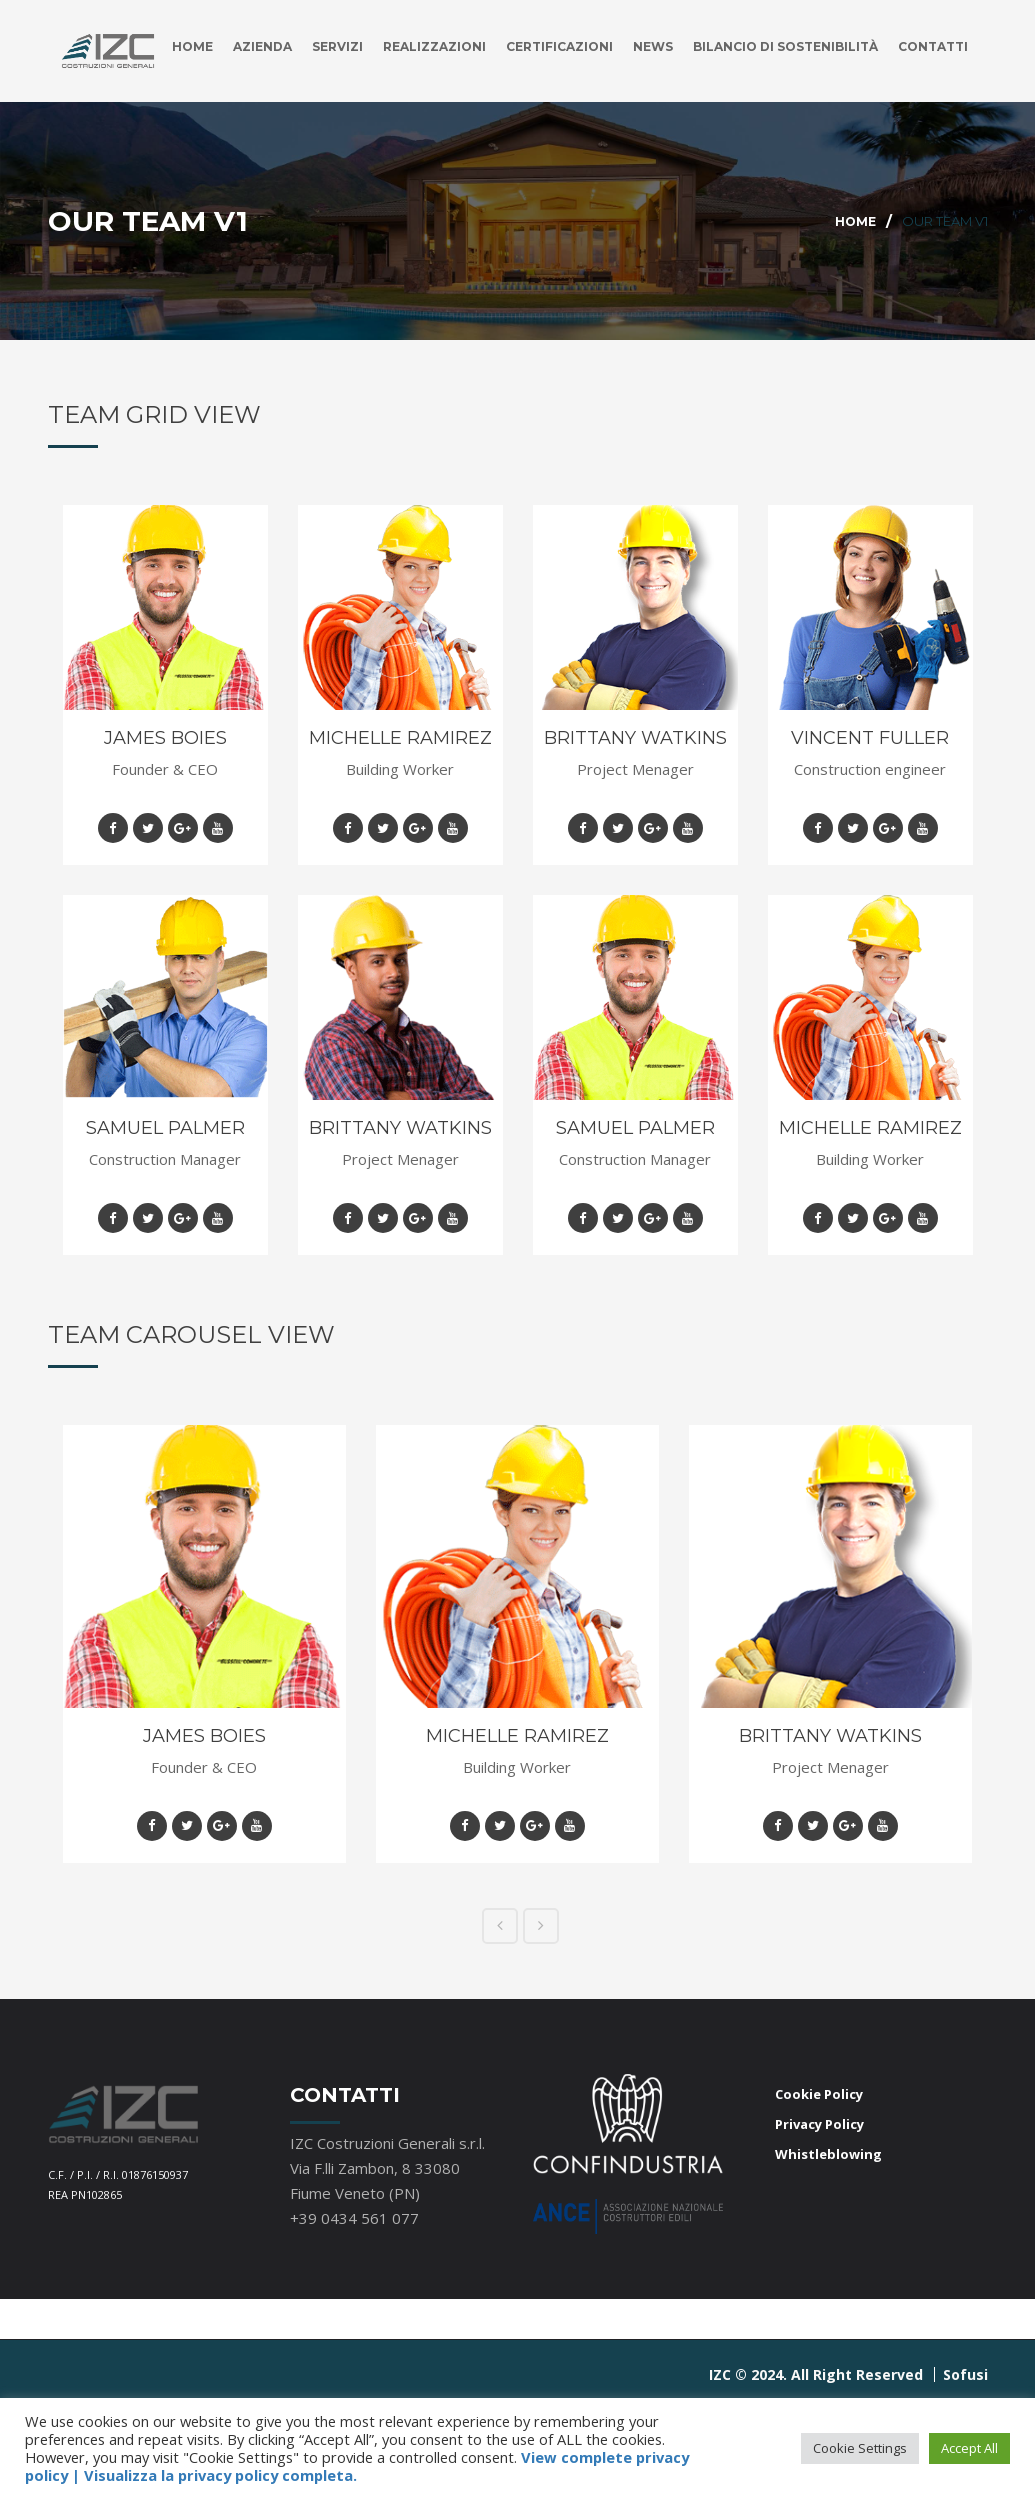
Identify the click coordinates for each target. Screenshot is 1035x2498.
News (630, 148)
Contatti (930, 148)
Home (140, 148)
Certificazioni (531, 148)
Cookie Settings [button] (860, 2448)
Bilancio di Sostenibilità (772, 148)
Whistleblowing (828, 2243)
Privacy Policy (819, 2213)
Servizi (294, 148)
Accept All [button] (969, 2448)
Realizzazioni (397, 148)
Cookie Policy (819, 2183)
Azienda (214, 148)
